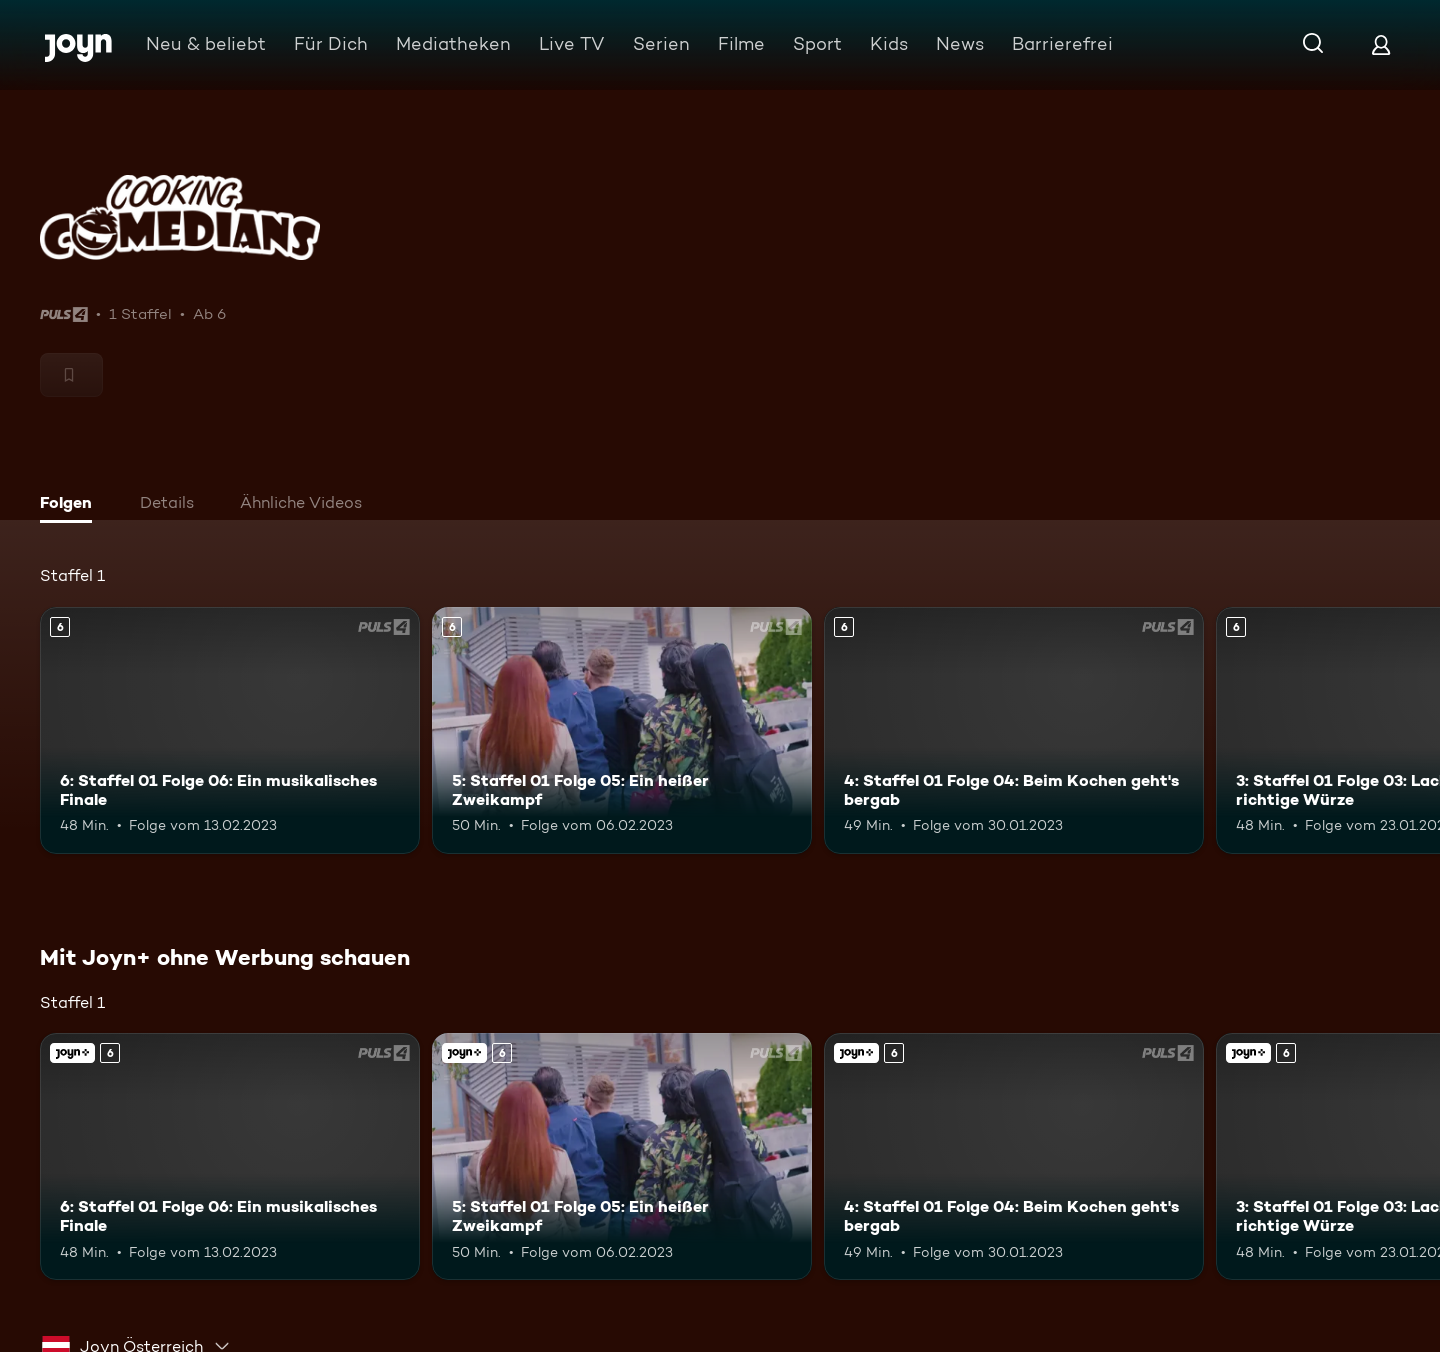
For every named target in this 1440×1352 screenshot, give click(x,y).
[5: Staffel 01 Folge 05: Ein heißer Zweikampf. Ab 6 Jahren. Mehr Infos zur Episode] (622, 730)
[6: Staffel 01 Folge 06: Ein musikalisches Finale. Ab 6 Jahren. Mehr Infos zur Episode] (230, 730)
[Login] (1381, 44)
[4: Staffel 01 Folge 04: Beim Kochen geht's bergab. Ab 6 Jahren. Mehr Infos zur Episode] (1014, 730)
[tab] (71, 505)
